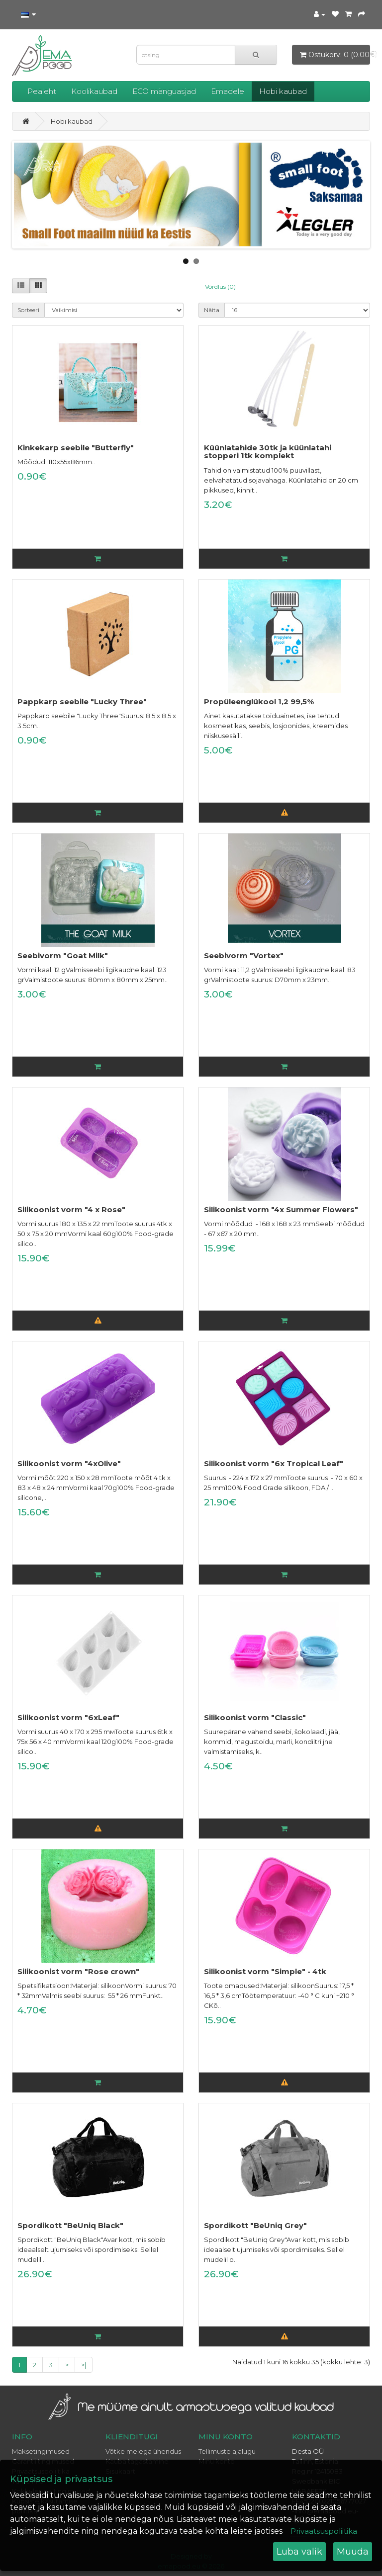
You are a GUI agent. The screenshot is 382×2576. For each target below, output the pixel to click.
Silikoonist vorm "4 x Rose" (71, 1209)
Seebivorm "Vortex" (244, 955)
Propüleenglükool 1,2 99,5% (259, 701)
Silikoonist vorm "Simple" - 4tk (265, 1971)
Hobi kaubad (283, 91)
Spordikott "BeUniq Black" (70, 2225)
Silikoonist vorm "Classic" (255, 1717)
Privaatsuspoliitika (323, 2531)
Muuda (353, 2551)
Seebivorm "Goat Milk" (62, 955)
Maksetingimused (41, 2451)
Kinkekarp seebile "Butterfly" (75, 447)
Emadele (227, 91)
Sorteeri (28, 310)
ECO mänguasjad (164, 91)
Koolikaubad (94, 91)
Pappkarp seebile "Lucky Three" (82, 701)
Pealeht (41, 91)
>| (83, 2365)
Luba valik (299, 2551)
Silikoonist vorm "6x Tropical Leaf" (273, 1463)
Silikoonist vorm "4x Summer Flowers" (281, 1209)
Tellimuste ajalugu (227, 2451)
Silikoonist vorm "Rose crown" (78, 1971)
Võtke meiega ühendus (143, 2451)
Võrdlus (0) (220, 286)
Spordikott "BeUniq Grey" (255, 2225)
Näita (211, 310)
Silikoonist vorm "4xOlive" (69, 1463)
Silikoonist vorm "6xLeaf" (68, 1717)
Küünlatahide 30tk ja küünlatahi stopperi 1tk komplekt (267, 452)
